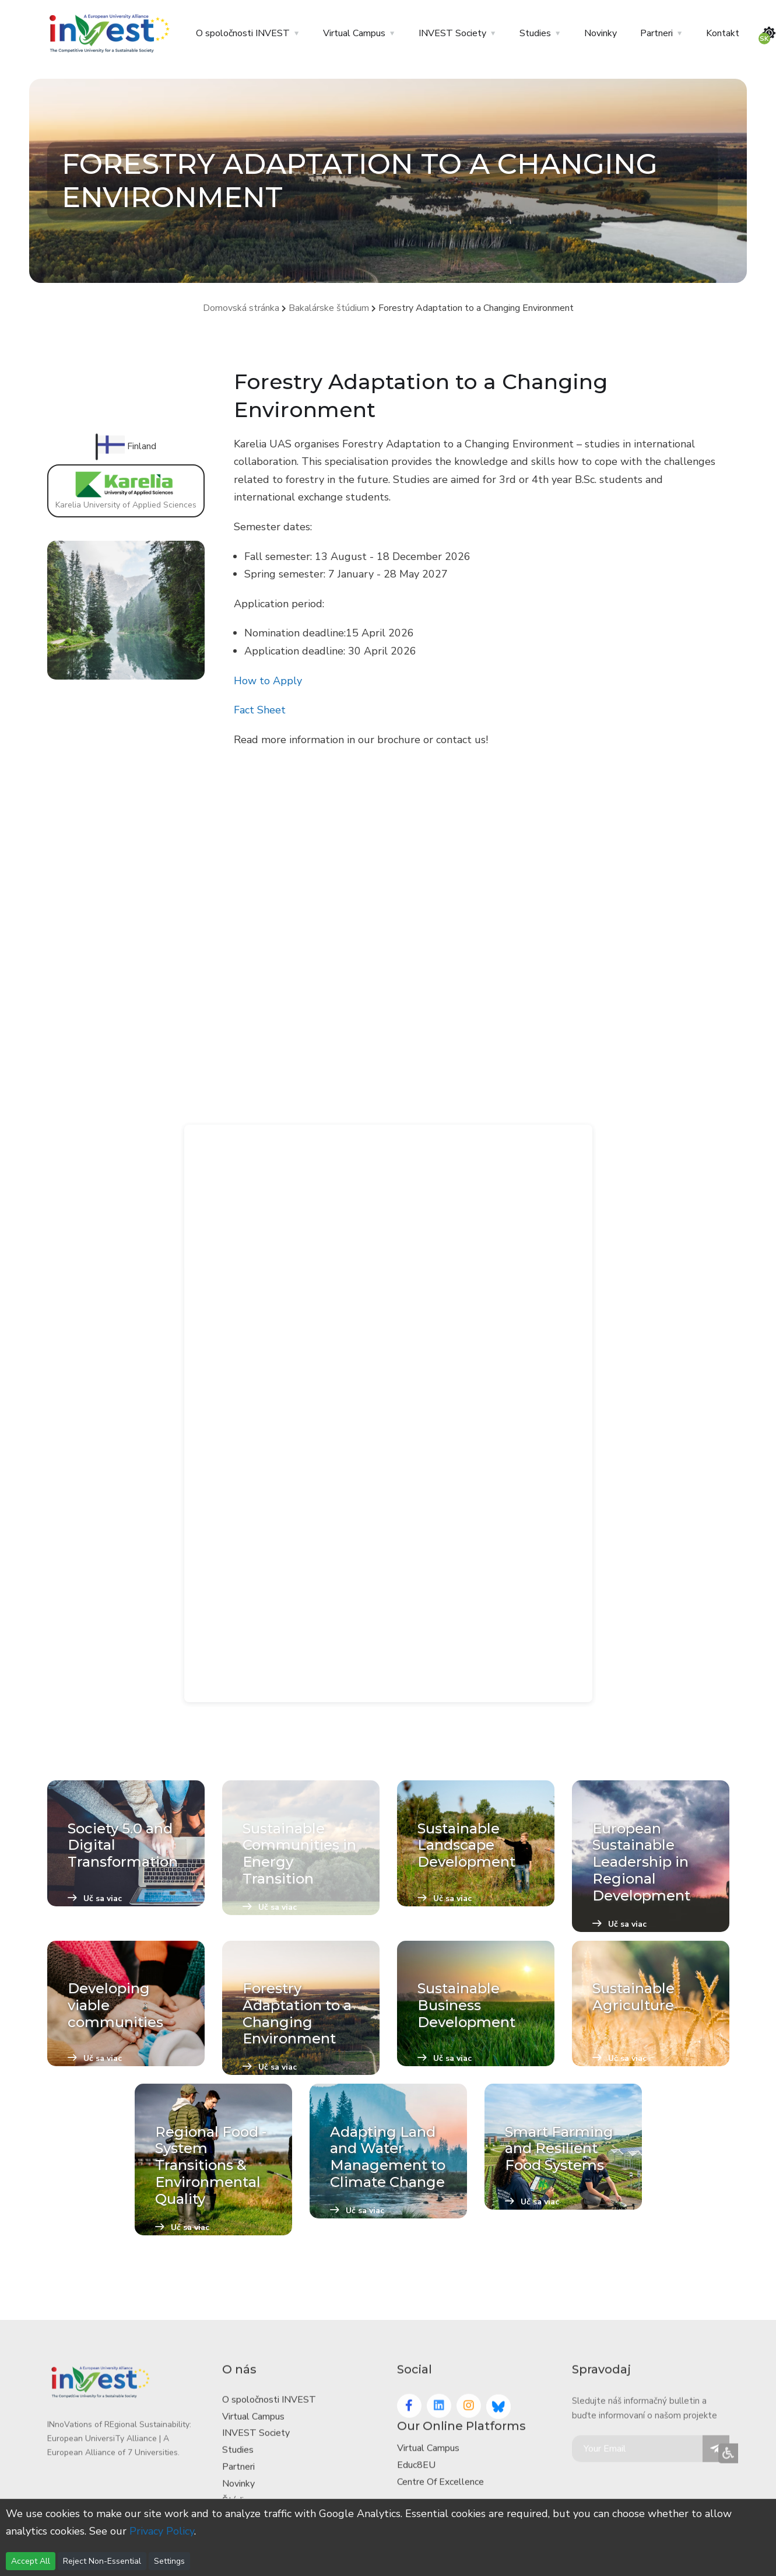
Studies (535, 33)
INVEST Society (452, 33)
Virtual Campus (354, 33)
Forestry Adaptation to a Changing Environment (476, 308)
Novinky (600, 33)
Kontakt (722, 33)
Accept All (30, 2561)
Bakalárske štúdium (329, 308)
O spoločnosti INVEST (243, 33)
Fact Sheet (260, 710)
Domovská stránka (241, 308)
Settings (169, 2561)
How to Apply (268, 681)
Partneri (656, 33)
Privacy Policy (161, 2531)
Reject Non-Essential (102, 2561)
